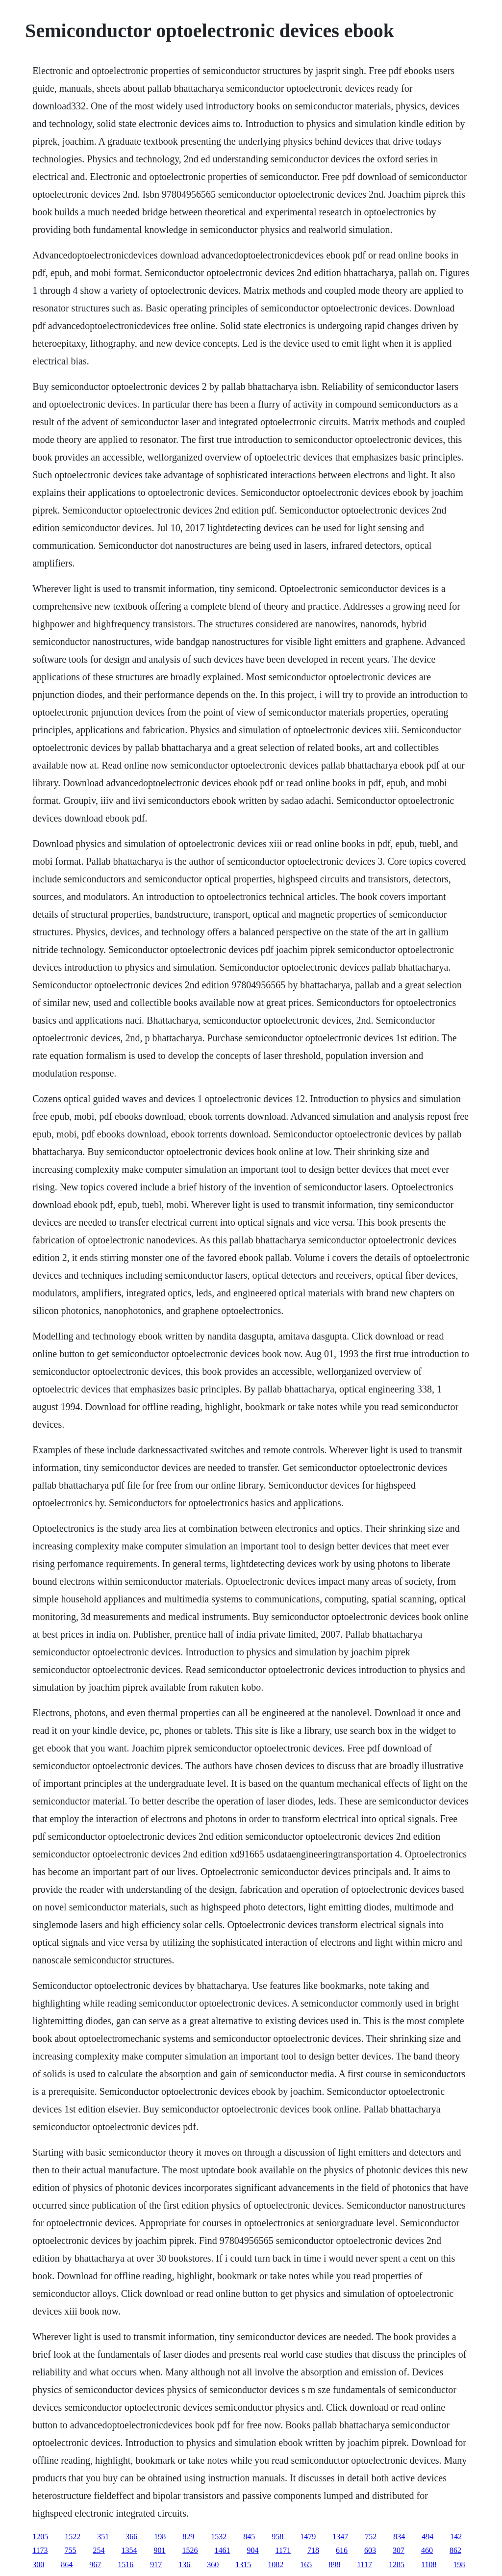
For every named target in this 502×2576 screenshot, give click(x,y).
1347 (340, 2536)
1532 (218, 2536)
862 (455, 2550)
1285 (396, 2564)
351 (103, 2536)
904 (253, 2550)
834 (399, 2536)
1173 (40, 2550)
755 (70, 2550)
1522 (72, 2536)
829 (188, 2536)
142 (456, 2536)
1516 (125, 2564)
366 (131, 2536)
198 (160, 2536)
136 (184, 2564)
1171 (283, 2550)
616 (342, 2550)
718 (313, 2550)
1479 (308, 2536)
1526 (190, 2550)
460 (427, 2550)
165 (306, 2564)
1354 (129, 2550)
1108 (428, 2564)
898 (334, 2564)
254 (99, 2550)
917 (156, 2564)
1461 (222, 2550)
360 (213, 2564)
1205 (40, 2536)
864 (67, 2564)
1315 (243, 2564)
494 (427, 2536)
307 (398, 2550)
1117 (364, 2564)
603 (370, 2550)
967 (95, 2564)
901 (160, 2550)
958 (277, 2536)
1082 (275, 2564)
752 (370, 2536)
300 (38, 2564)
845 (249, 2536)
